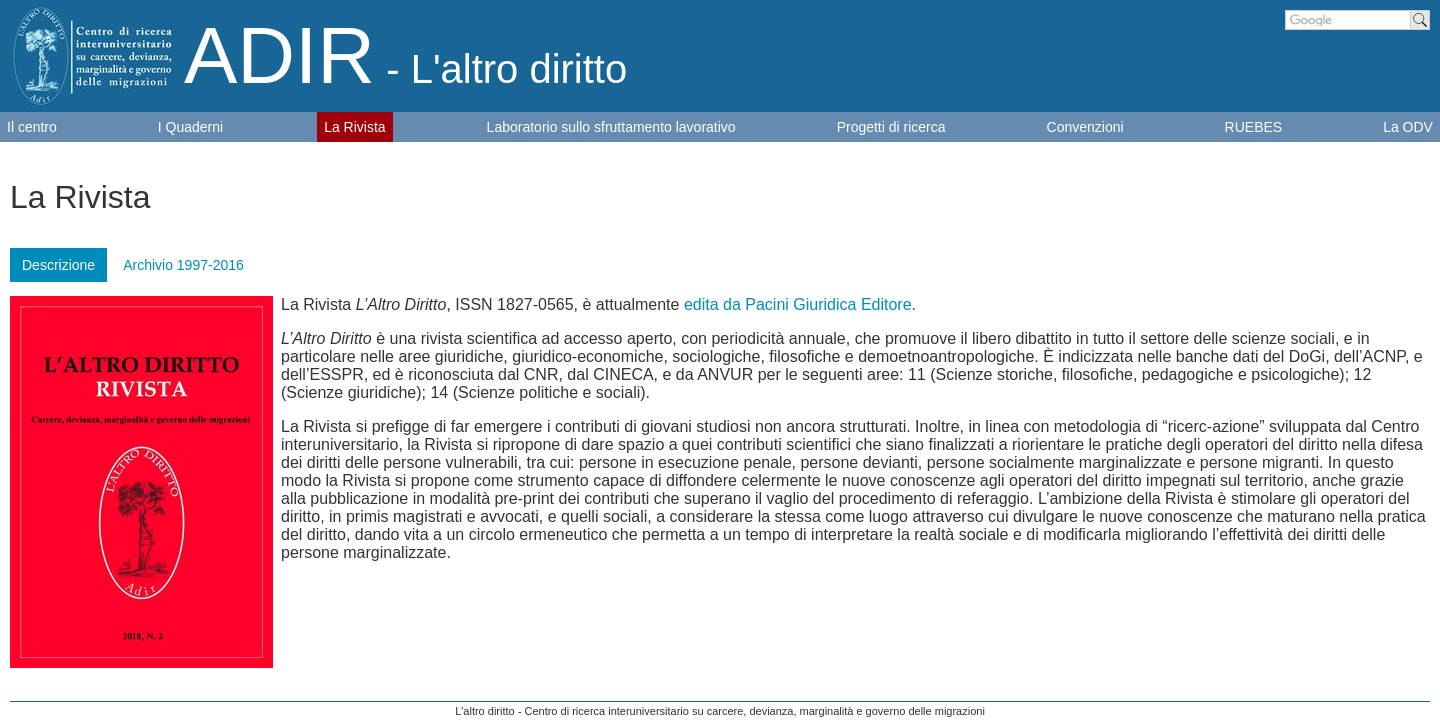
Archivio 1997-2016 (183, 265)
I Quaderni (190, 127)
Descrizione (58, 265)
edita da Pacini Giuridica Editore (798, 304)
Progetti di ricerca (891, 127)
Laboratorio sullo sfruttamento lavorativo (611, 127)
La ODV (1408, 127)
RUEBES (1254, 127)
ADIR (405, 55)
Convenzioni (1085, 127)
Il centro (32, 127)
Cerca (1420, 20)
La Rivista (354, 127)
